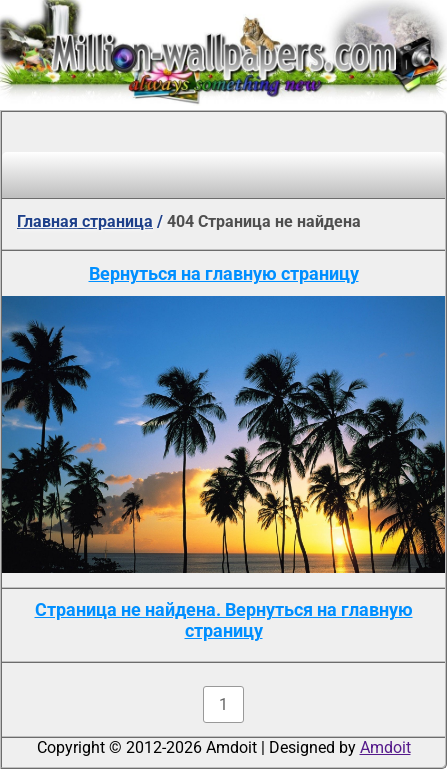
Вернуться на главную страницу (224, 273)
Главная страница (85, 221)
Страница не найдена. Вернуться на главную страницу (224, 620)
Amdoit (385, 747)
